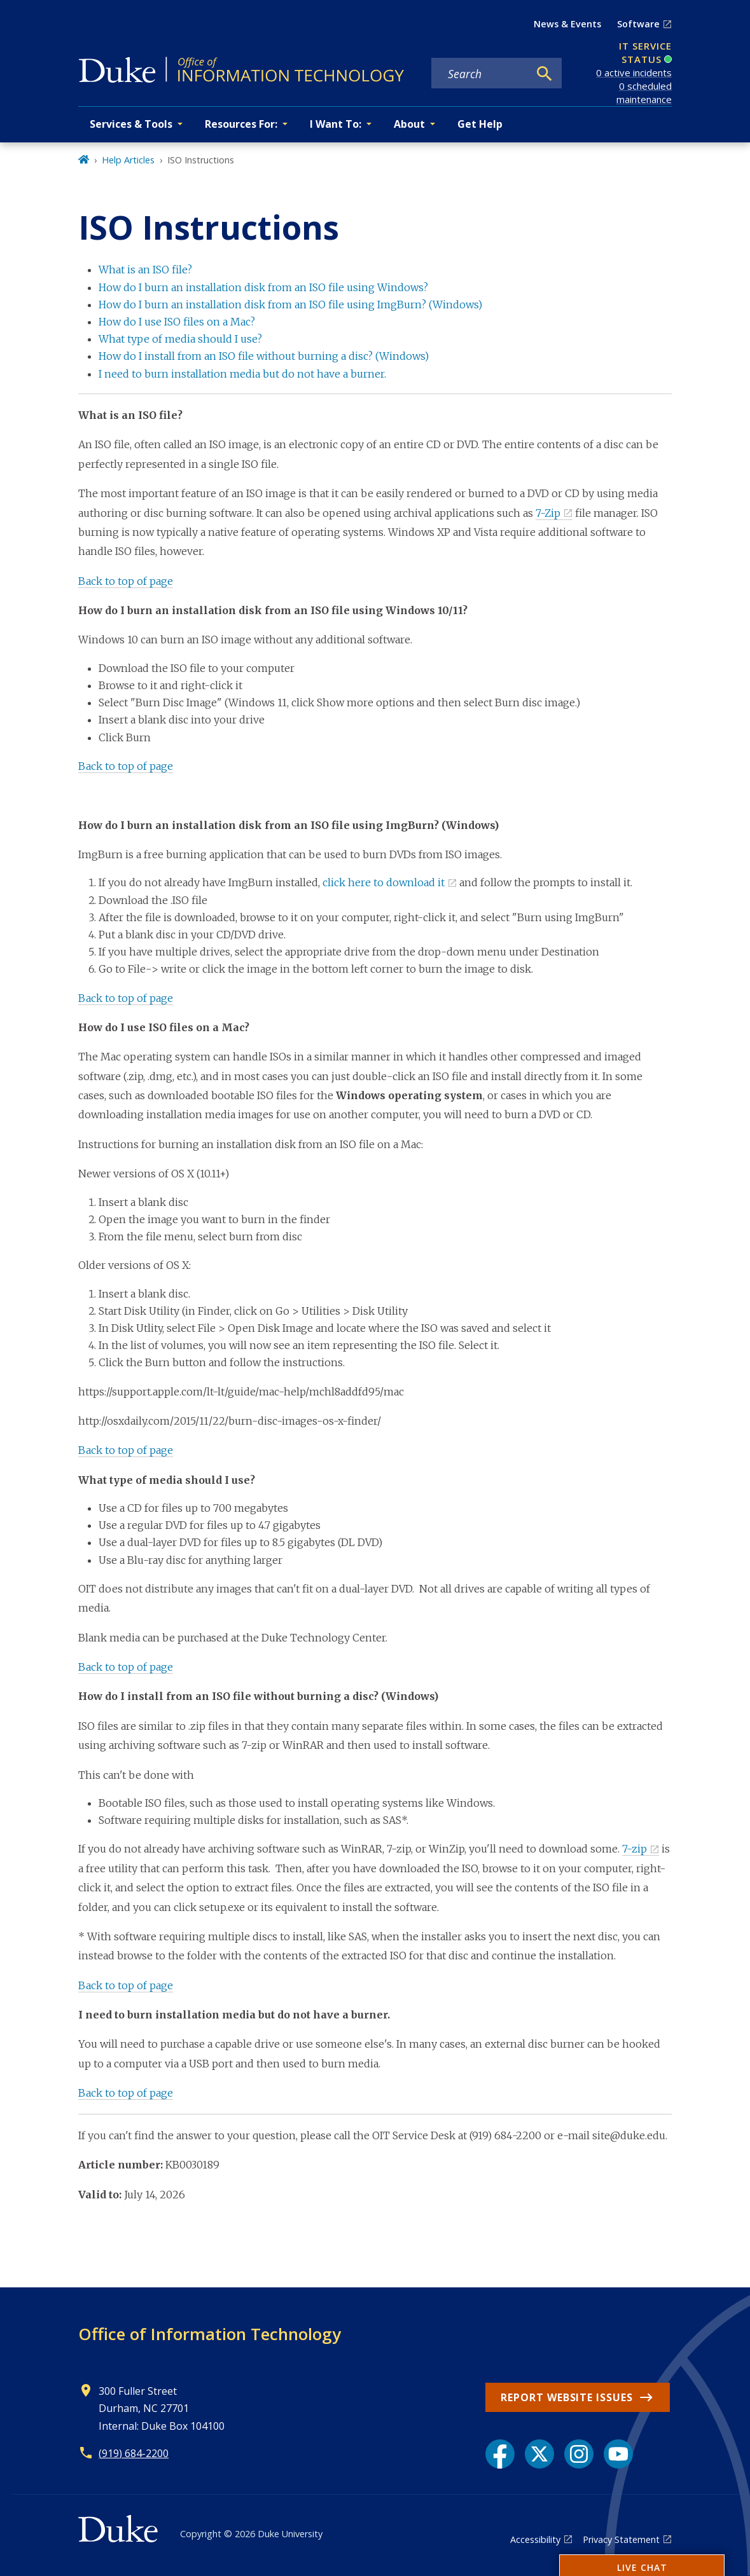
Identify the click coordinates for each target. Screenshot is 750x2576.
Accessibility (535, 2539)
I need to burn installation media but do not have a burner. (242, 373)
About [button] (409, 124)
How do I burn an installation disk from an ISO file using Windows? (263, 287)
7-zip (634, 1848)
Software (638, 24)
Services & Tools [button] (131, 124)
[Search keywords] (480, 73)
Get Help (480, 124)
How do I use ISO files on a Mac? (177, 321)
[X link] (539, 2454)
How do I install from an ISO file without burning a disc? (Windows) (264, 356)
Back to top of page (125, 581)
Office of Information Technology (209, 2333)
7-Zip (548, 513)
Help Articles (128, 160)
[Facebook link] (500, 2454)
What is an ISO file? (145, 269)
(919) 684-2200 (134, 2453)
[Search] (544, 74)
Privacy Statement (621, 2539)
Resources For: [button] (241, 124)
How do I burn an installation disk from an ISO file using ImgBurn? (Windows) (290, 304)
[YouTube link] (618, 2454)
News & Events (567, 24)
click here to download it (384, 882)
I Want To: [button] (335, 124)
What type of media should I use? (180, 338)
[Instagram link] (579, 2454)
